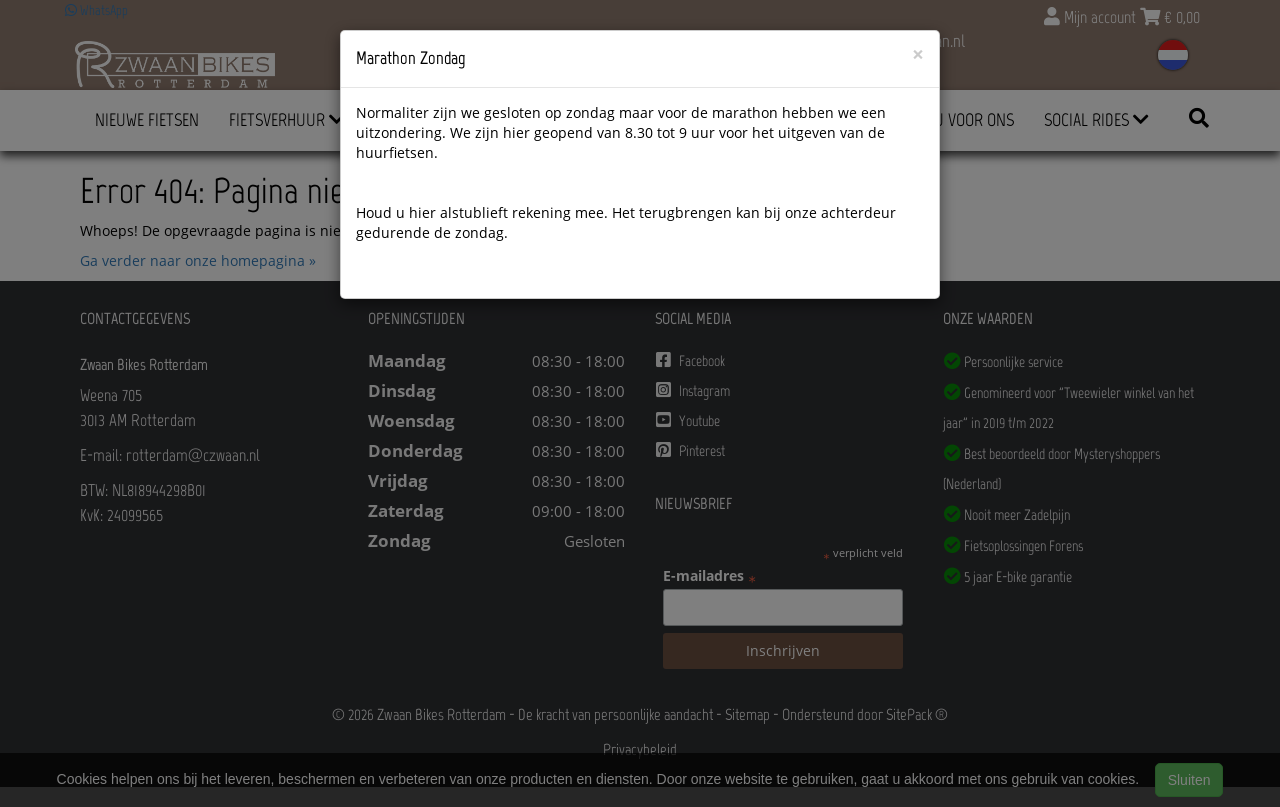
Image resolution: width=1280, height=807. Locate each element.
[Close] (918, 54)
